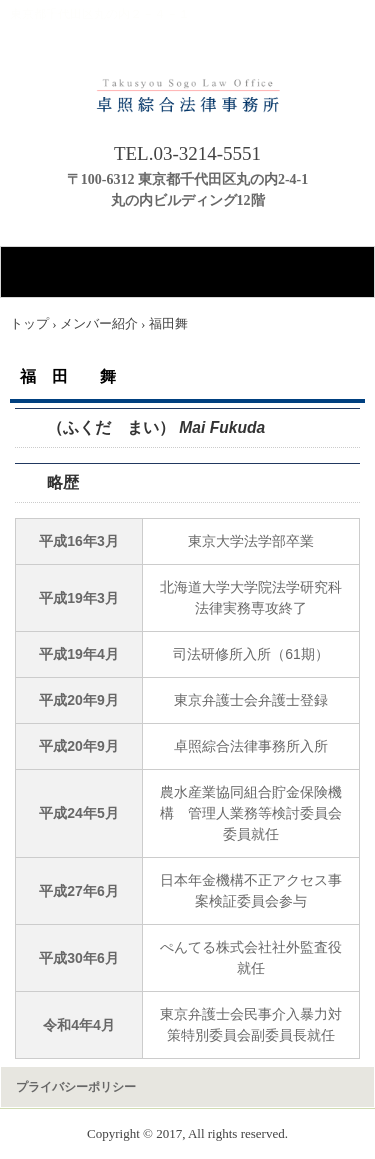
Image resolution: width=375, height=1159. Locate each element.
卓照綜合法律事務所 (187, 88)
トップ (29, 323)
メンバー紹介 (99, 323)
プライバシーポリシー (76, 1087)
